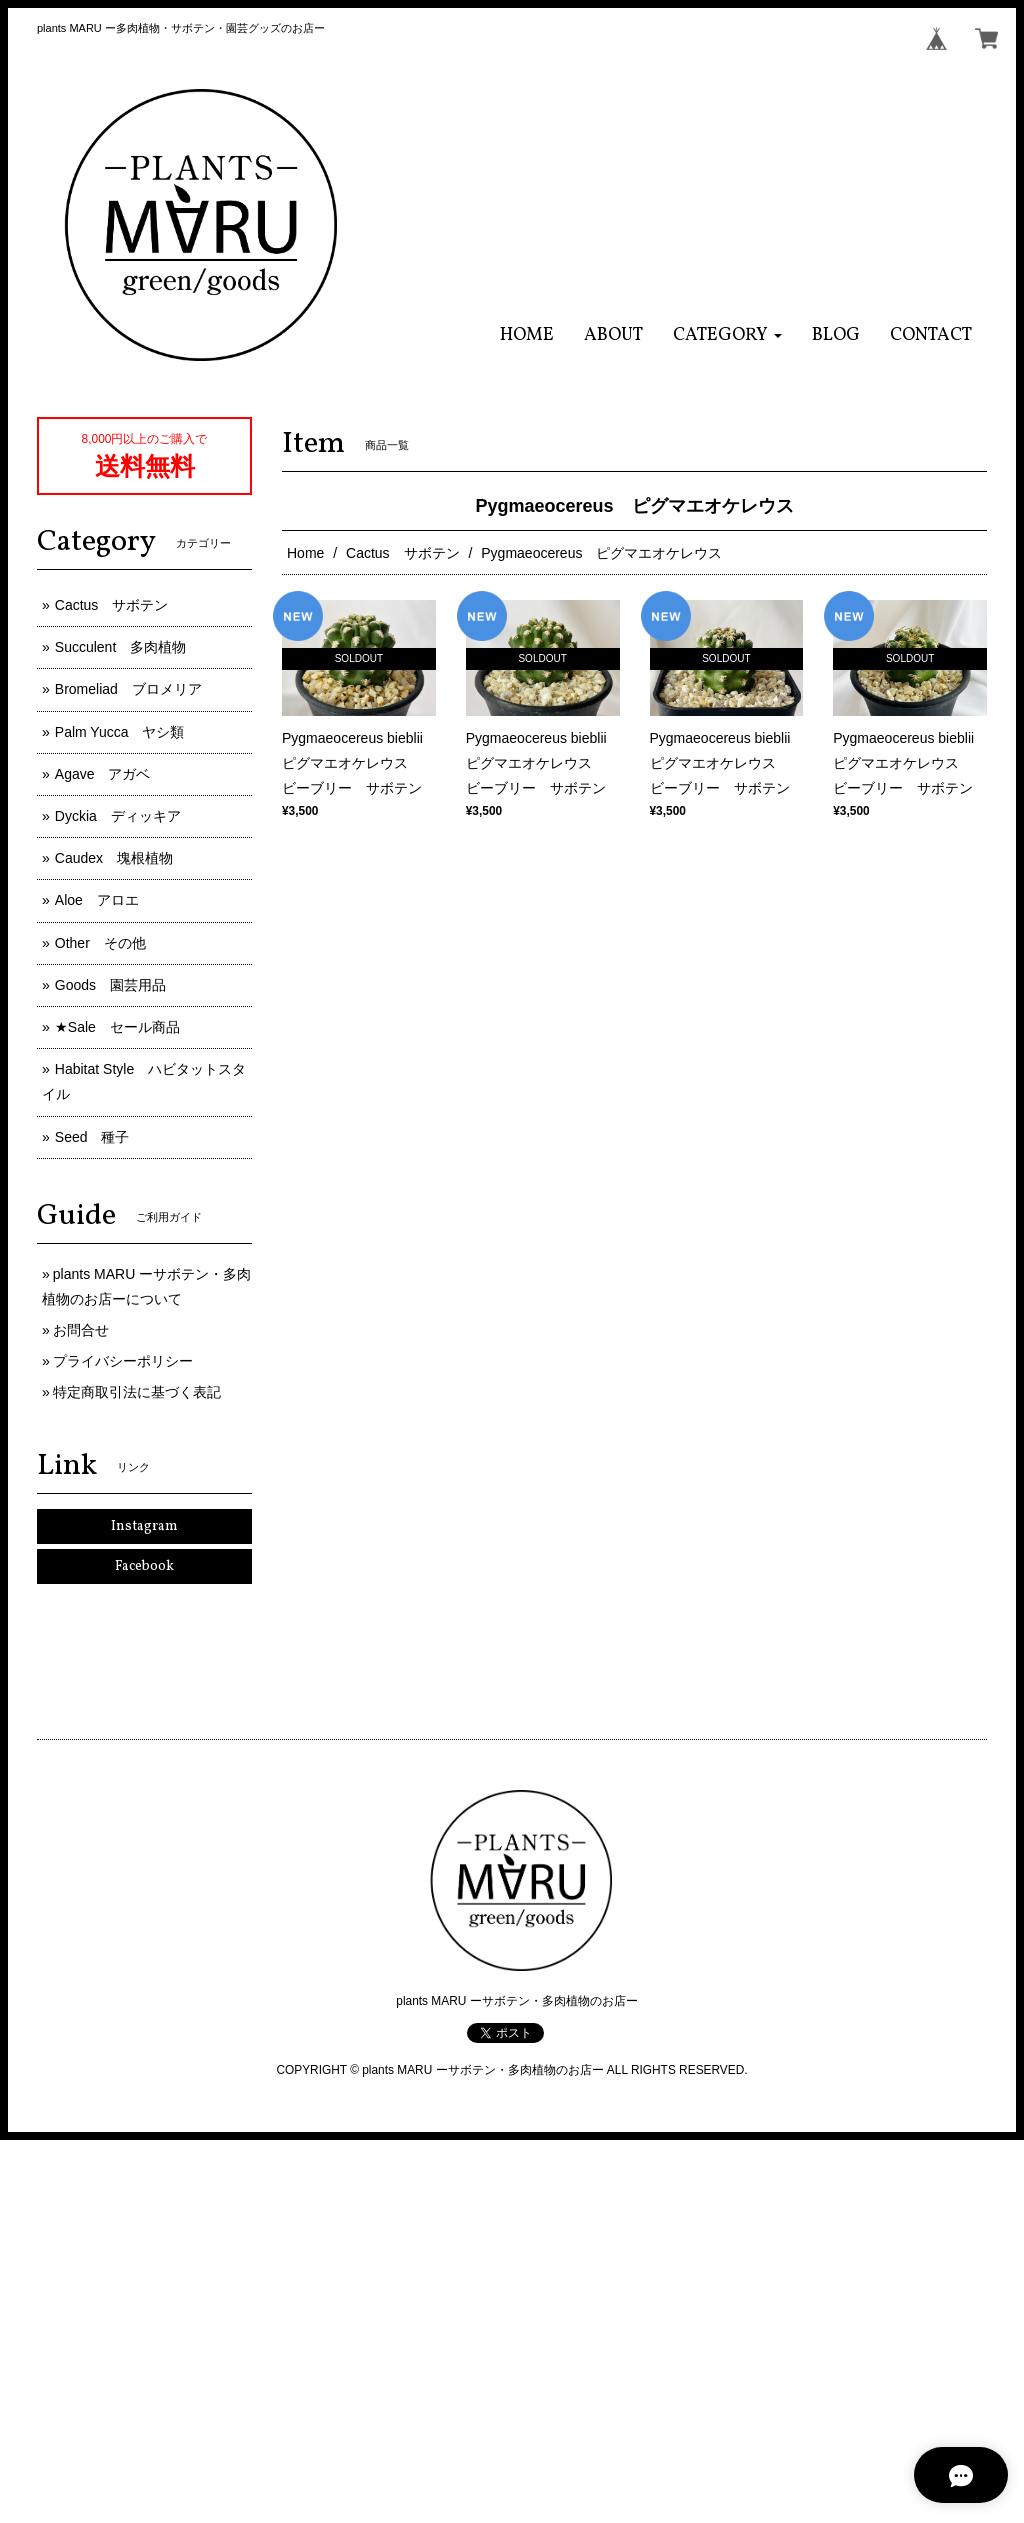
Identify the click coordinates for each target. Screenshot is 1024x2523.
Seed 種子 (92, 1137)
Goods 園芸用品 (110, 985)
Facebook (144, 1566)
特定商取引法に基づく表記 (137, 1392)
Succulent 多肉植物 (120, 647)
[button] (727, 335)
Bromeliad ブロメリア (128, 689)
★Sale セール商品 (117, 1027)
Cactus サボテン (403, 553)
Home (305, 553)
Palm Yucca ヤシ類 (120, 732)
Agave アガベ (103, 774)
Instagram (144, 1526)
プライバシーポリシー (123, 1361)
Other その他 (100, 943)
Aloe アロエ (97, 900)
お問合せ (81, 1330)
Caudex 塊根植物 (114, 858)
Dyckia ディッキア (118, 816)
